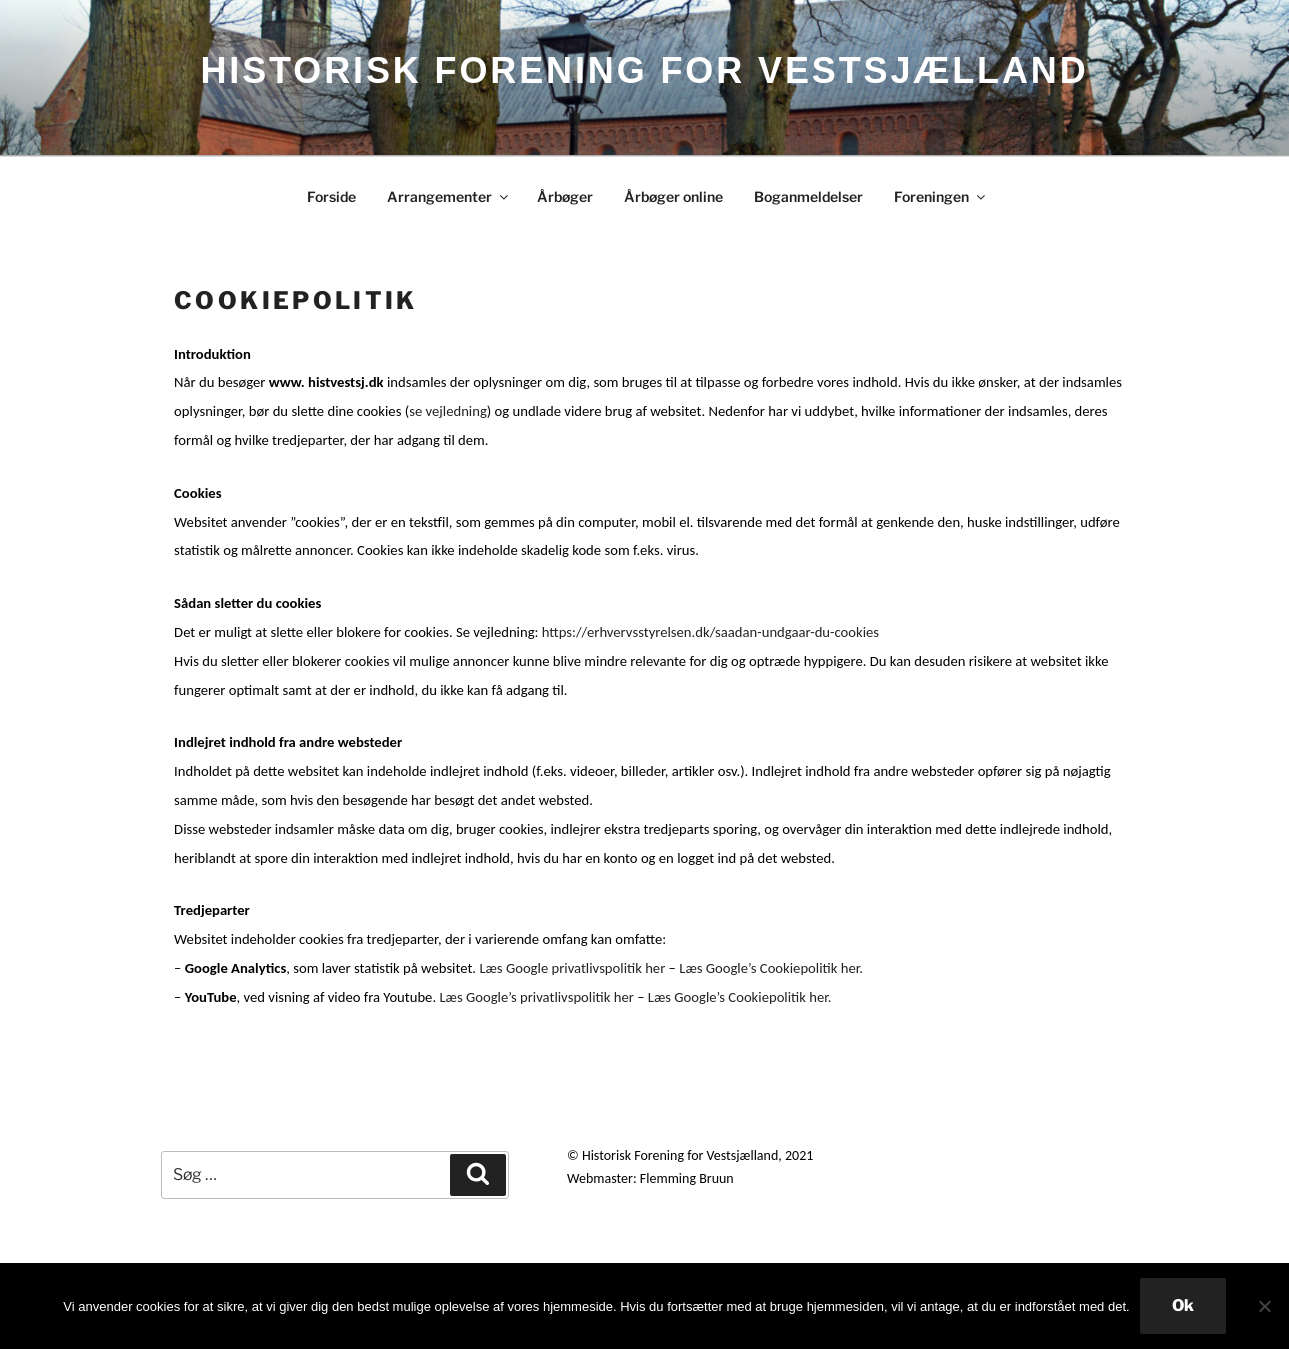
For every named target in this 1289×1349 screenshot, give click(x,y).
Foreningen (941, 196)
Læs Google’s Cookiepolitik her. (771, 968)
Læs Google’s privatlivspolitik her (536, 997)
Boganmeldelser (808, 196)
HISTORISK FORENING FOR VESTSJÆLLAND (644, 70)
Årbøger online (673, 196)
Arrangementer (449, 196)
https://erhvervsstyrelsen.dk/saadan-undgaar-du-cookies (710, 632)
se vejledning (448, 411)
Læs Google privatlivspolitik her (572, 968)
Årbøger (565, 196)
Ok (1183, 1305)
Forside (331, 196)
